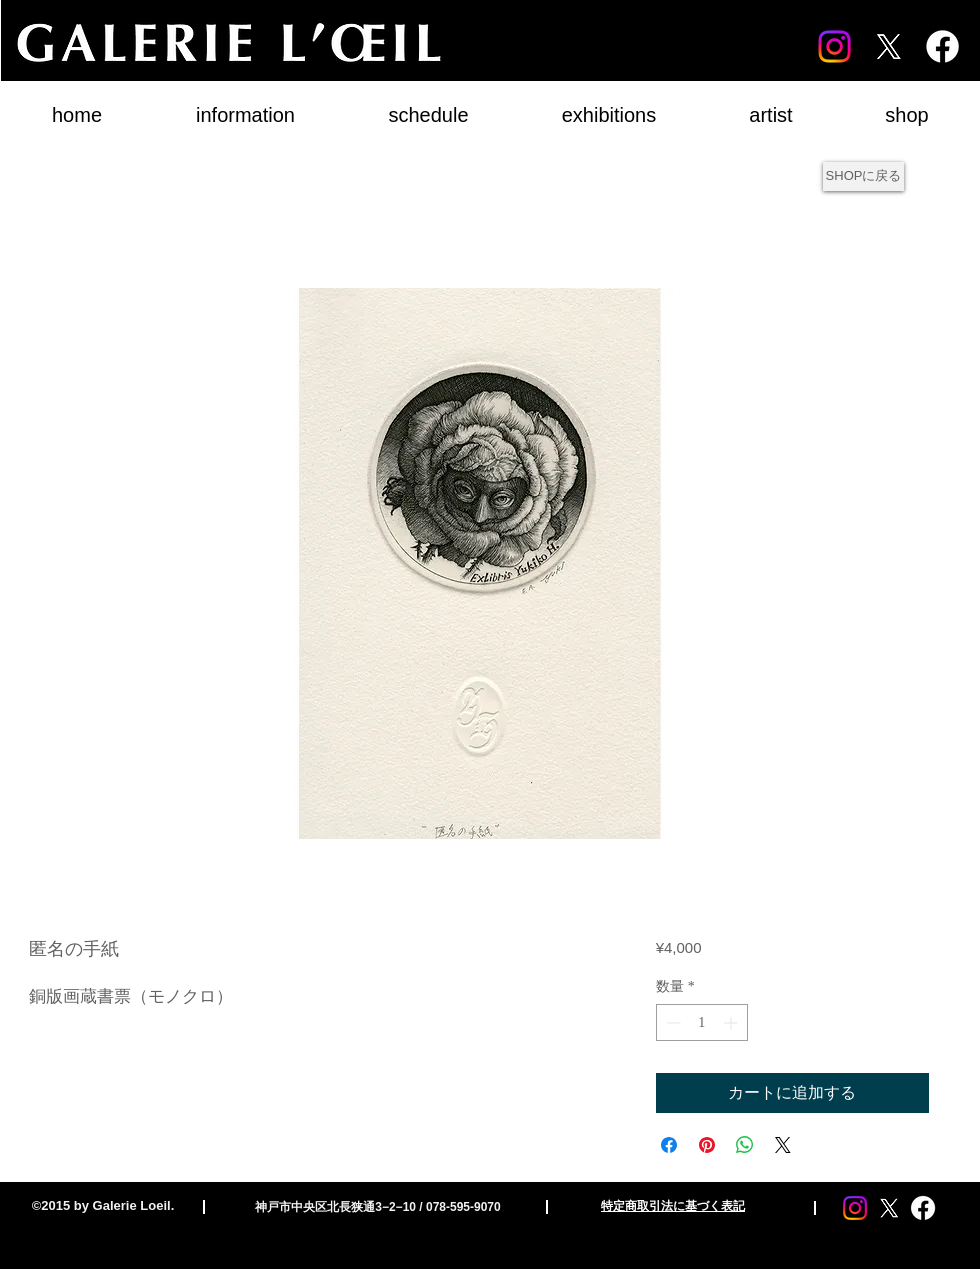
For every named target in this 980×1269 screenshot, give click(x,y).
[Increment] (732, 1022)
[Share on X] (783, 1145)
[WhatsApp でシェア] (745, 1145)
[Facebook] (942, 46)
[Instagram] (834, 46)
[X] (888, 46)
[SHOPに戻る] (863, 176)
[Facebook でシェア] (669, 1145)
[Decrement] (671, 1022)
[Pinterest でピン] (707, 1145)
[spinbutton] (702, 1022)
